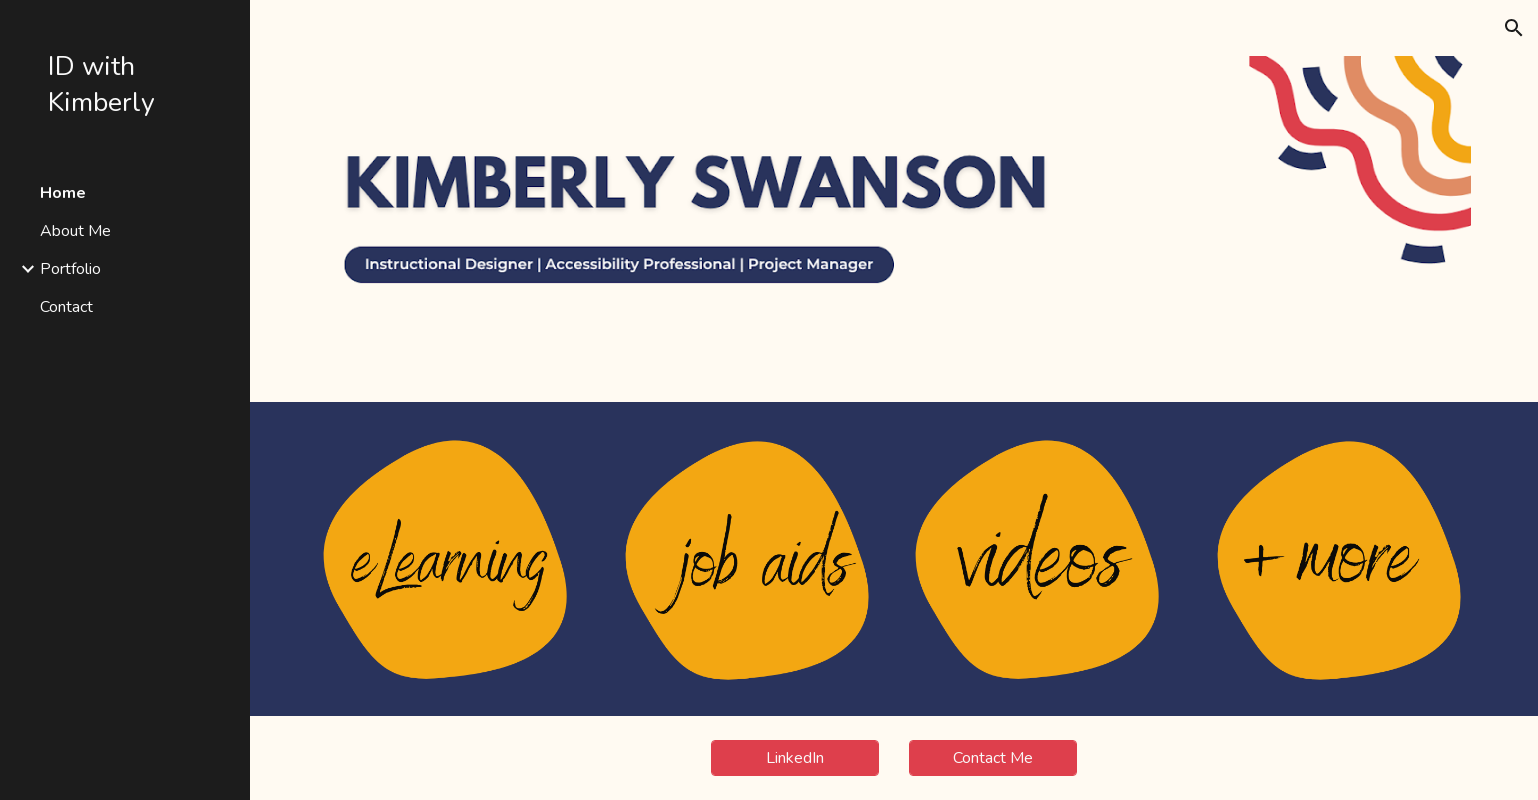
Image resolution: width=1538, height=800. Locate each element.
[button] (1514, 28)
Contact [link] (66, 307)
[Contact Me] (993, 758)
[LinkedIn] (795, 758)
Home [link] (63, 193)
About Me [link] (75, 231)
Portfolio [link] (70, 269)
